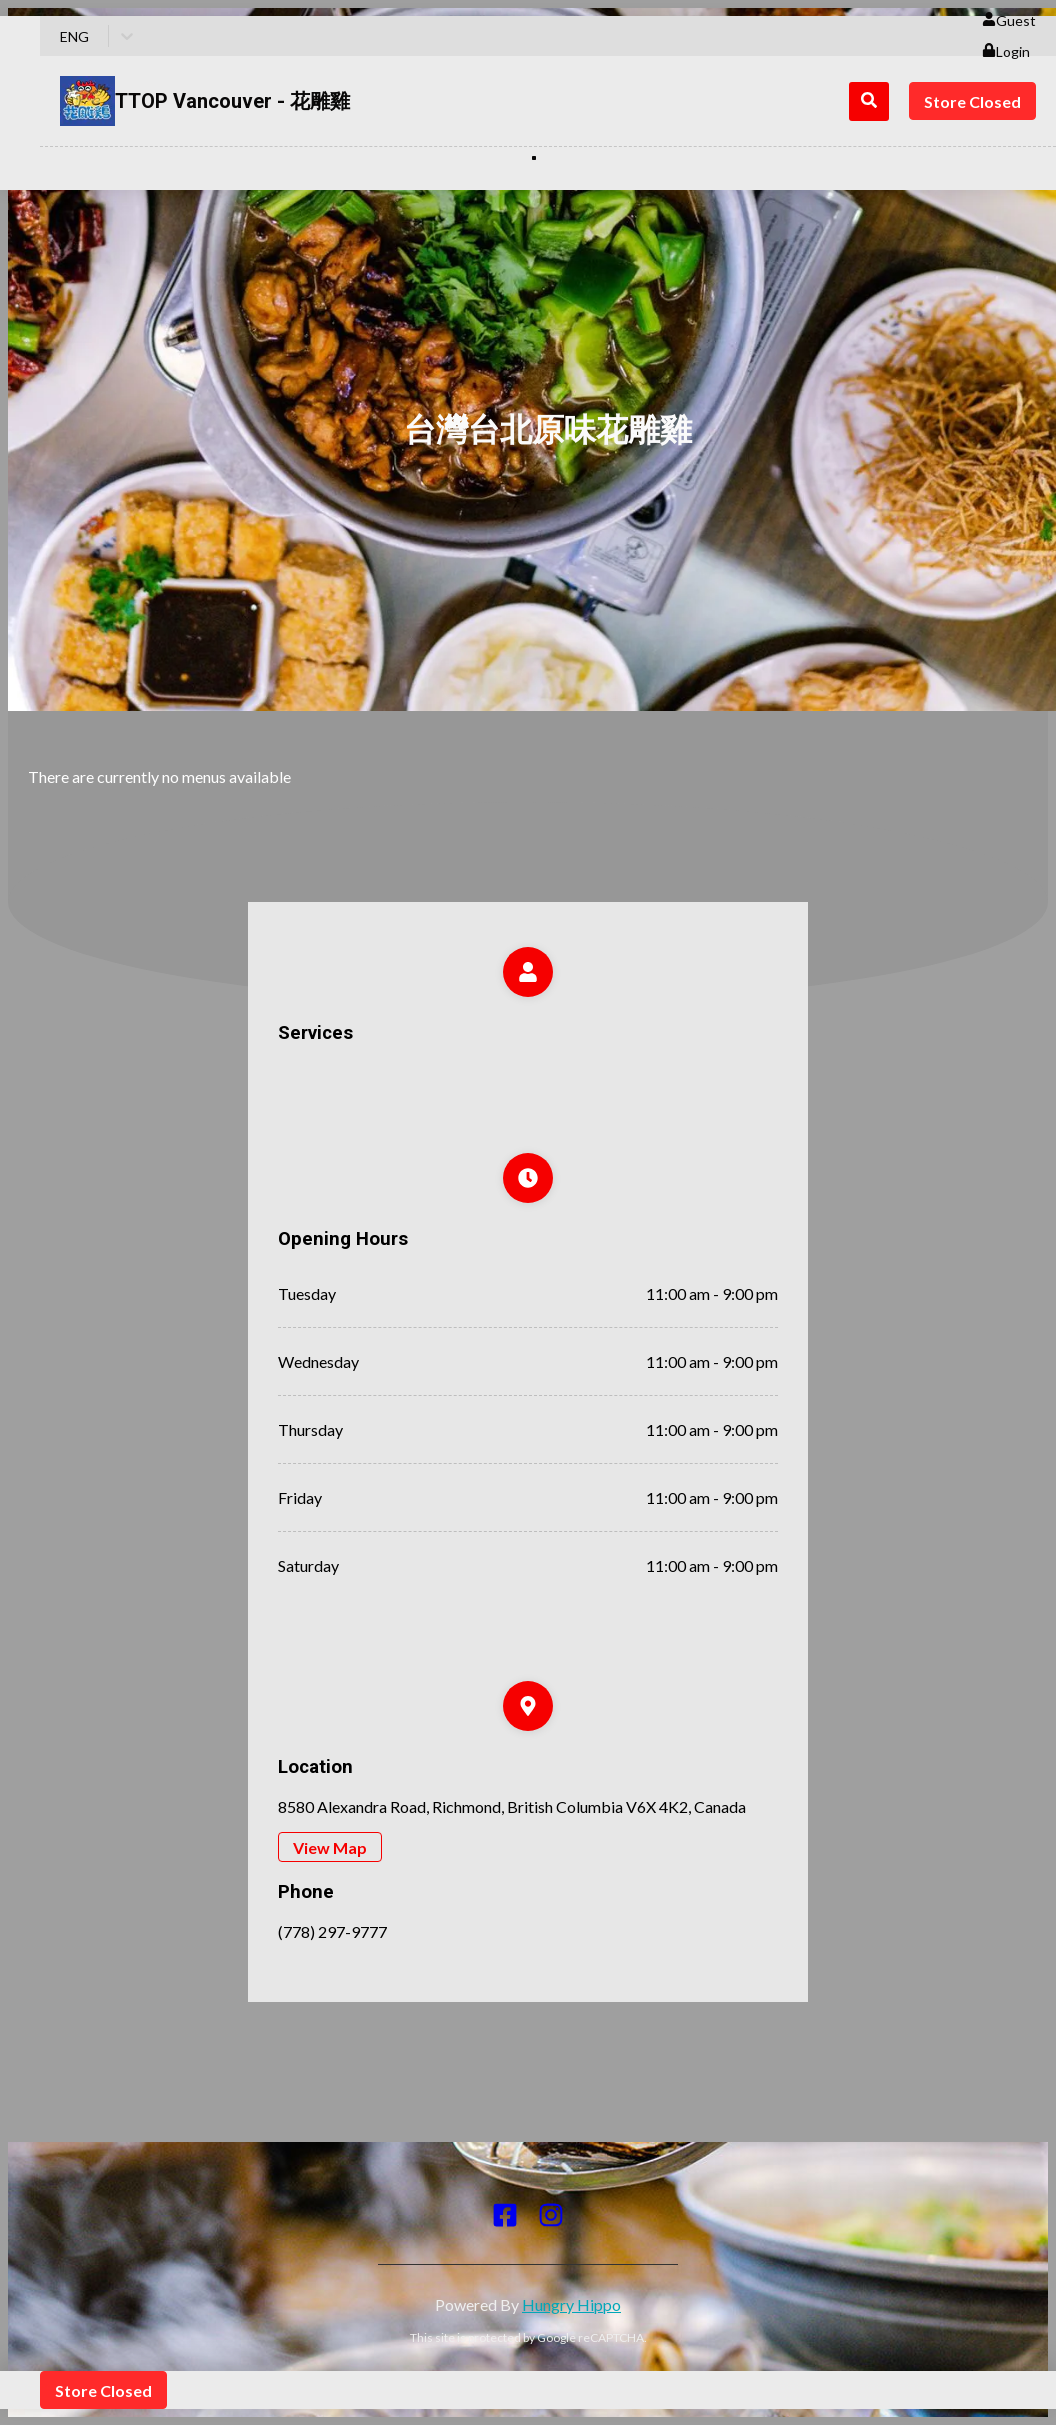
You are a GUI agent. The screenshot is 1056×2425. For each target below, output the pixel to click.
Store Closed (972, 101)
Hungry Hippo (571, 2304)
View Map (330, 1847)
